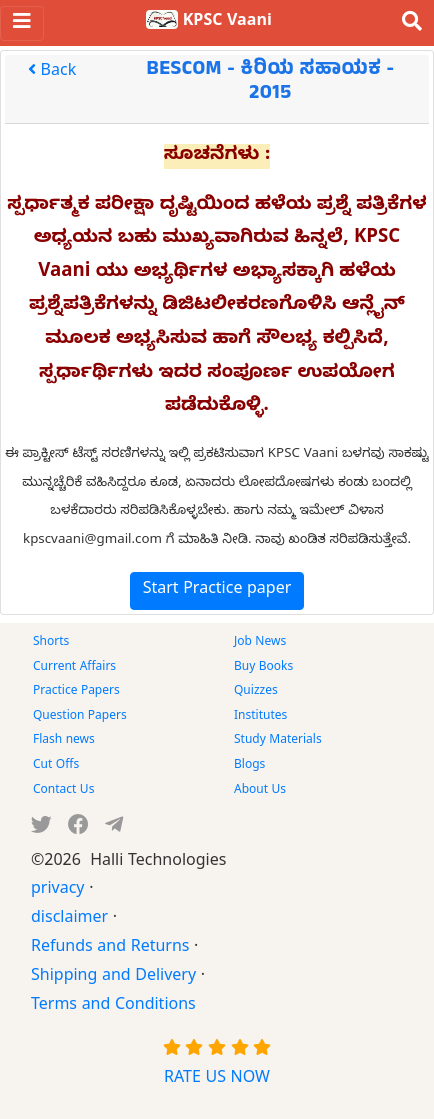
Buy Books (263, 668)
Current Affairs (74, 668)
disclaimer (69, 920)
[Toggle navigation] (22, 23)
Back (52, 73)
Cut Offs (56, 766)
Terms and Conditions (113, 1007)
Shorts (51, 643)
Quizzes (256, 692)
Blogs (249, 766)
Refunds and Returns (110, 949)
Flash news (64, 741)
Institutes (260, 717)
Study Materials (278, 741)
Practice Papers (76, 692)
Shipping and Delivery (113, 978)
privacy (58, 891)
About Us (260, 791)
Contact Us (63, 791)
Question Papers (80, 717)
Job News (260, 643)
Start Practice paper (217, 591)
